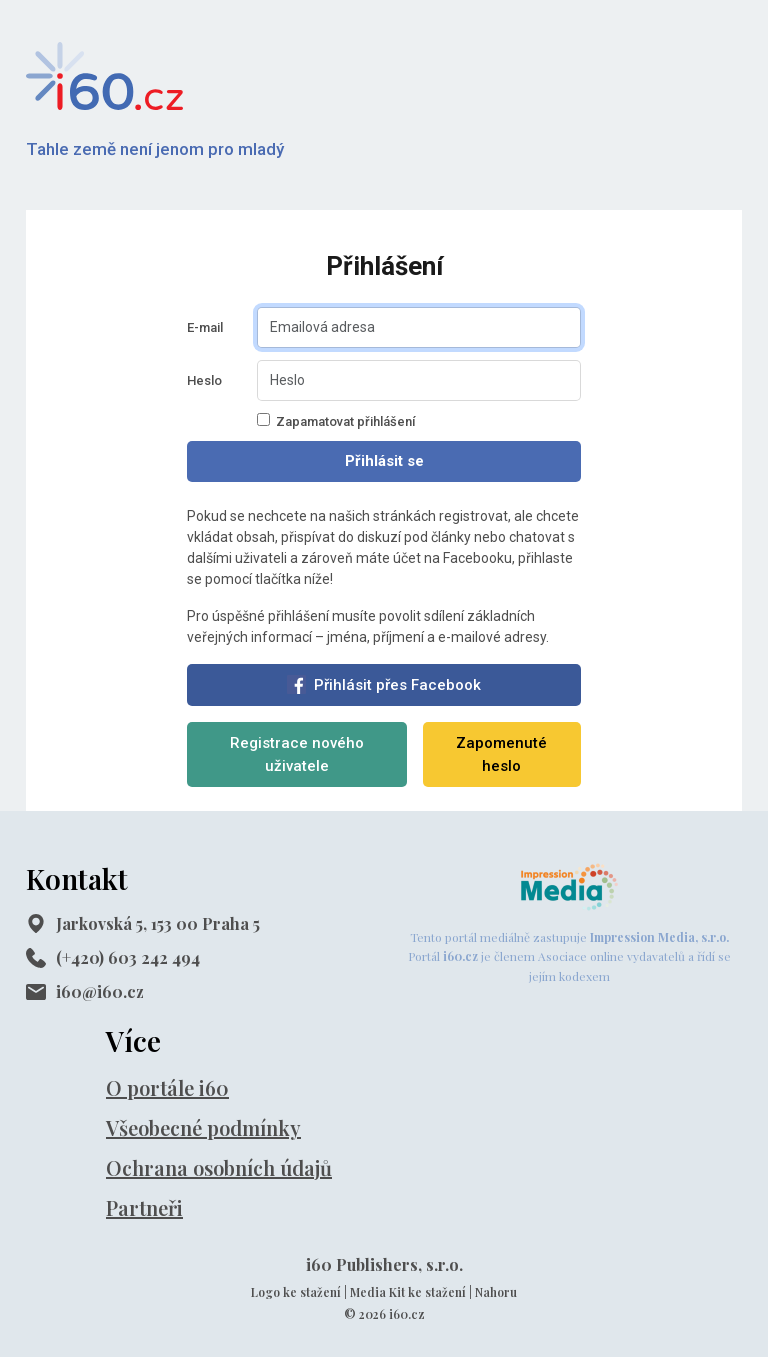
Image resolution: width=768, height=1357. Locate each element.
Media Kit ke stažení (408, 1292)
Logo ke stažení (296, 1292)
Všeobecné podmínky (203, 1127)
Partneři (144, 1207)
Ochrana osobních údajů (219, 1167)
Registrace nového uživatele (297, 754)
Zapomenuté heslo (501, 754)
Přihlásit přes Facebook (384, 684)
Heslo (204, 380)
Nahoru (496, 1292)
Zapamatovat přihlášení (336, 421)
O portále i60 (167, 1087)
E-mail (205, 327)
